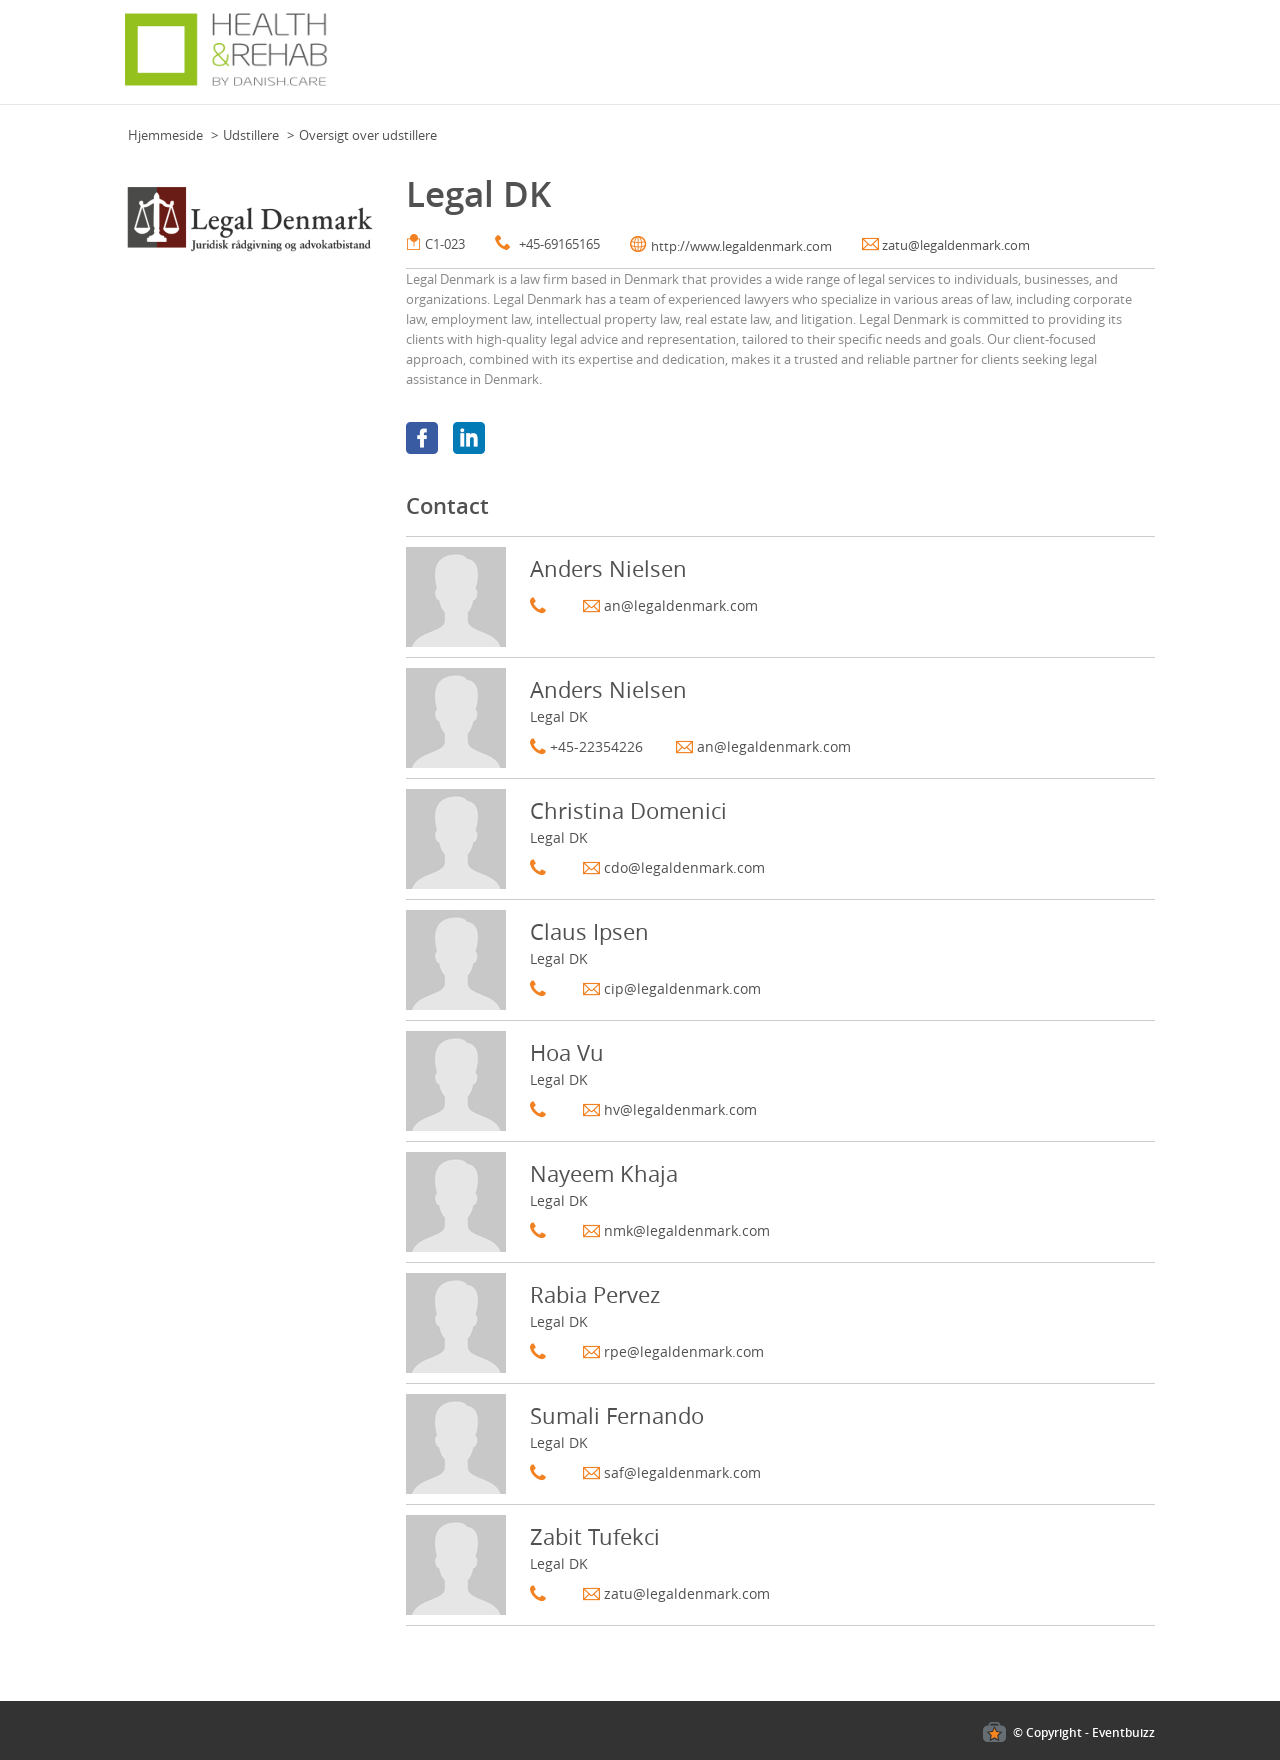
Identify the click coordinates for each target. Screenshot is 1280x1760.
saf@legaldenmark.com (682, 1472)
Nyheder (601, 59)
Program (665, 59)
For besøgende (748, 59)
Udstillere (251, 135)
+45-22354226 (596, 746)
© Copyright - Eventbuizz (1084, 1732)
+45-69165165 (559, 244)
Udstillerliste (843, 59)
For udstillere (934, 59)
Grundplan (531, 59)
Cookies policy (42, 1691)
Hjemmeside (165, 135)
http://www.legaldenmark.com (741, 246)
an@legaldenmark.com (681, 605)
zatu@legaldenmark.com (956, 245)
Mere (1134, 59)
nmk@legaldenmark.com (687, 1230)
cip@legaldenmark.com (682, 988)
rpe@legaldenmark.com (684, 1351)
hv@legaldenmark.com (680, 1109)
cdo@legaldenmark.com (684, 867)
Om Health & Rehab (1047, 59)
